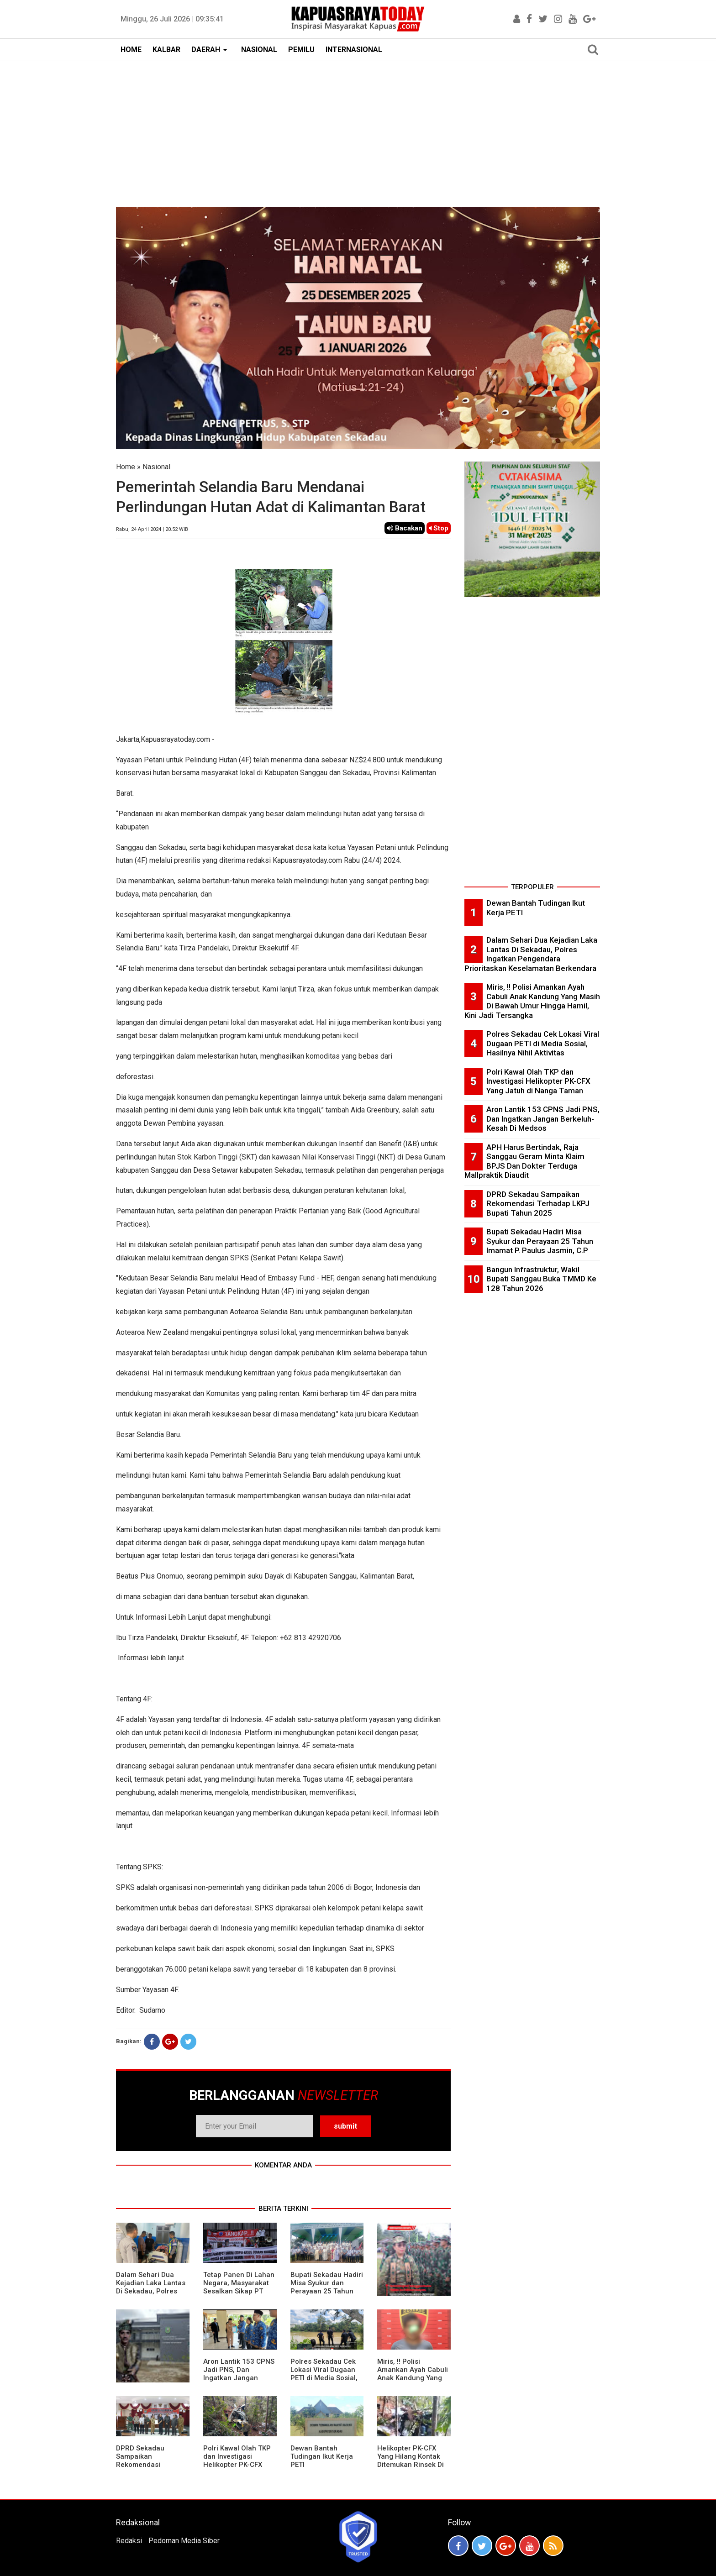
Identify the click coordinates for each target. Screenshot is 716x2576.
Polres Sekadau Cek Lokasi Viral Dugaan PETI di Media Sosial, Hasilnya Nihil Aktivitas (324, 2377)
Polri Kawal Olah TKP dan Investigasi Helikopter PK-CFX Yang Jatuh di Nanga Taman (237, 2464)
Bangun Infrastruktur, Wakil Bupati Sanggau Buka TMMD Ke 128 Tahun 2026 (541, 1279)
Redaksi (129, 2540)
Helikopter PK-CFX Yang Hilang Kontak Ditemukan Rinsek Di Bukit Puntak (410, 2460)
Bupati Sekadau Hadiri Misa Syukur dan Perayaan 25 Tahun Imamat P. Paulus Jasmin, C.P (326, 2291)
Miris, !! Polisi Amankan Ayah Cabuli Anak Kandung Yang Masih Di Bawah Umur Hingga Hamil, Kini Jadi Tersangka (412, 2382)
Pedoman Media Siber (184, 2540)
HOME (131, 49)
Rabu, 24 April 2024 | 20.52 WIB (152, 529)
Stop (438, 528)
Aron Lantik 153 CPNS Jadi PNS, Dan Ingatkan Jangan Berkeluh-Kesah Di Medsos (238, 2377)
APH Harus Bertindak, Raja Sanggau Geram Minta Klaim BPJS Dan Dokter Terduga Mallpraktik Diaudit (524, 1161)
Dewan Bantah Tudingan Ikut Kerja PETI (321, 2456)
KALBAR (166, 49)
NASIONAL (259, 49)
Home (125, 466)
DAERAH (205, 49)
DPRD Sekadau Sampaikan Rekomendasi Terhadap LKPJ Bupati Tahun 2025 (152, 2464)
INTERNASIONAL (354, 49)
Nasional (156, 466)
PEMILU (301, 49)
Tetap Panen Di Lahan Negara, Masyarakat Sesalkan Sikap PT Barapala (238, 2287)
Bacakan (404, 528)
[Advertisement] (358, 130)
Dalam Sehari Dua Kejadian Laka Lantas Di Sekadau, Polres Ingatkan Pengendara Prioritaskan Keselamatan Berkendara (530, 954)
